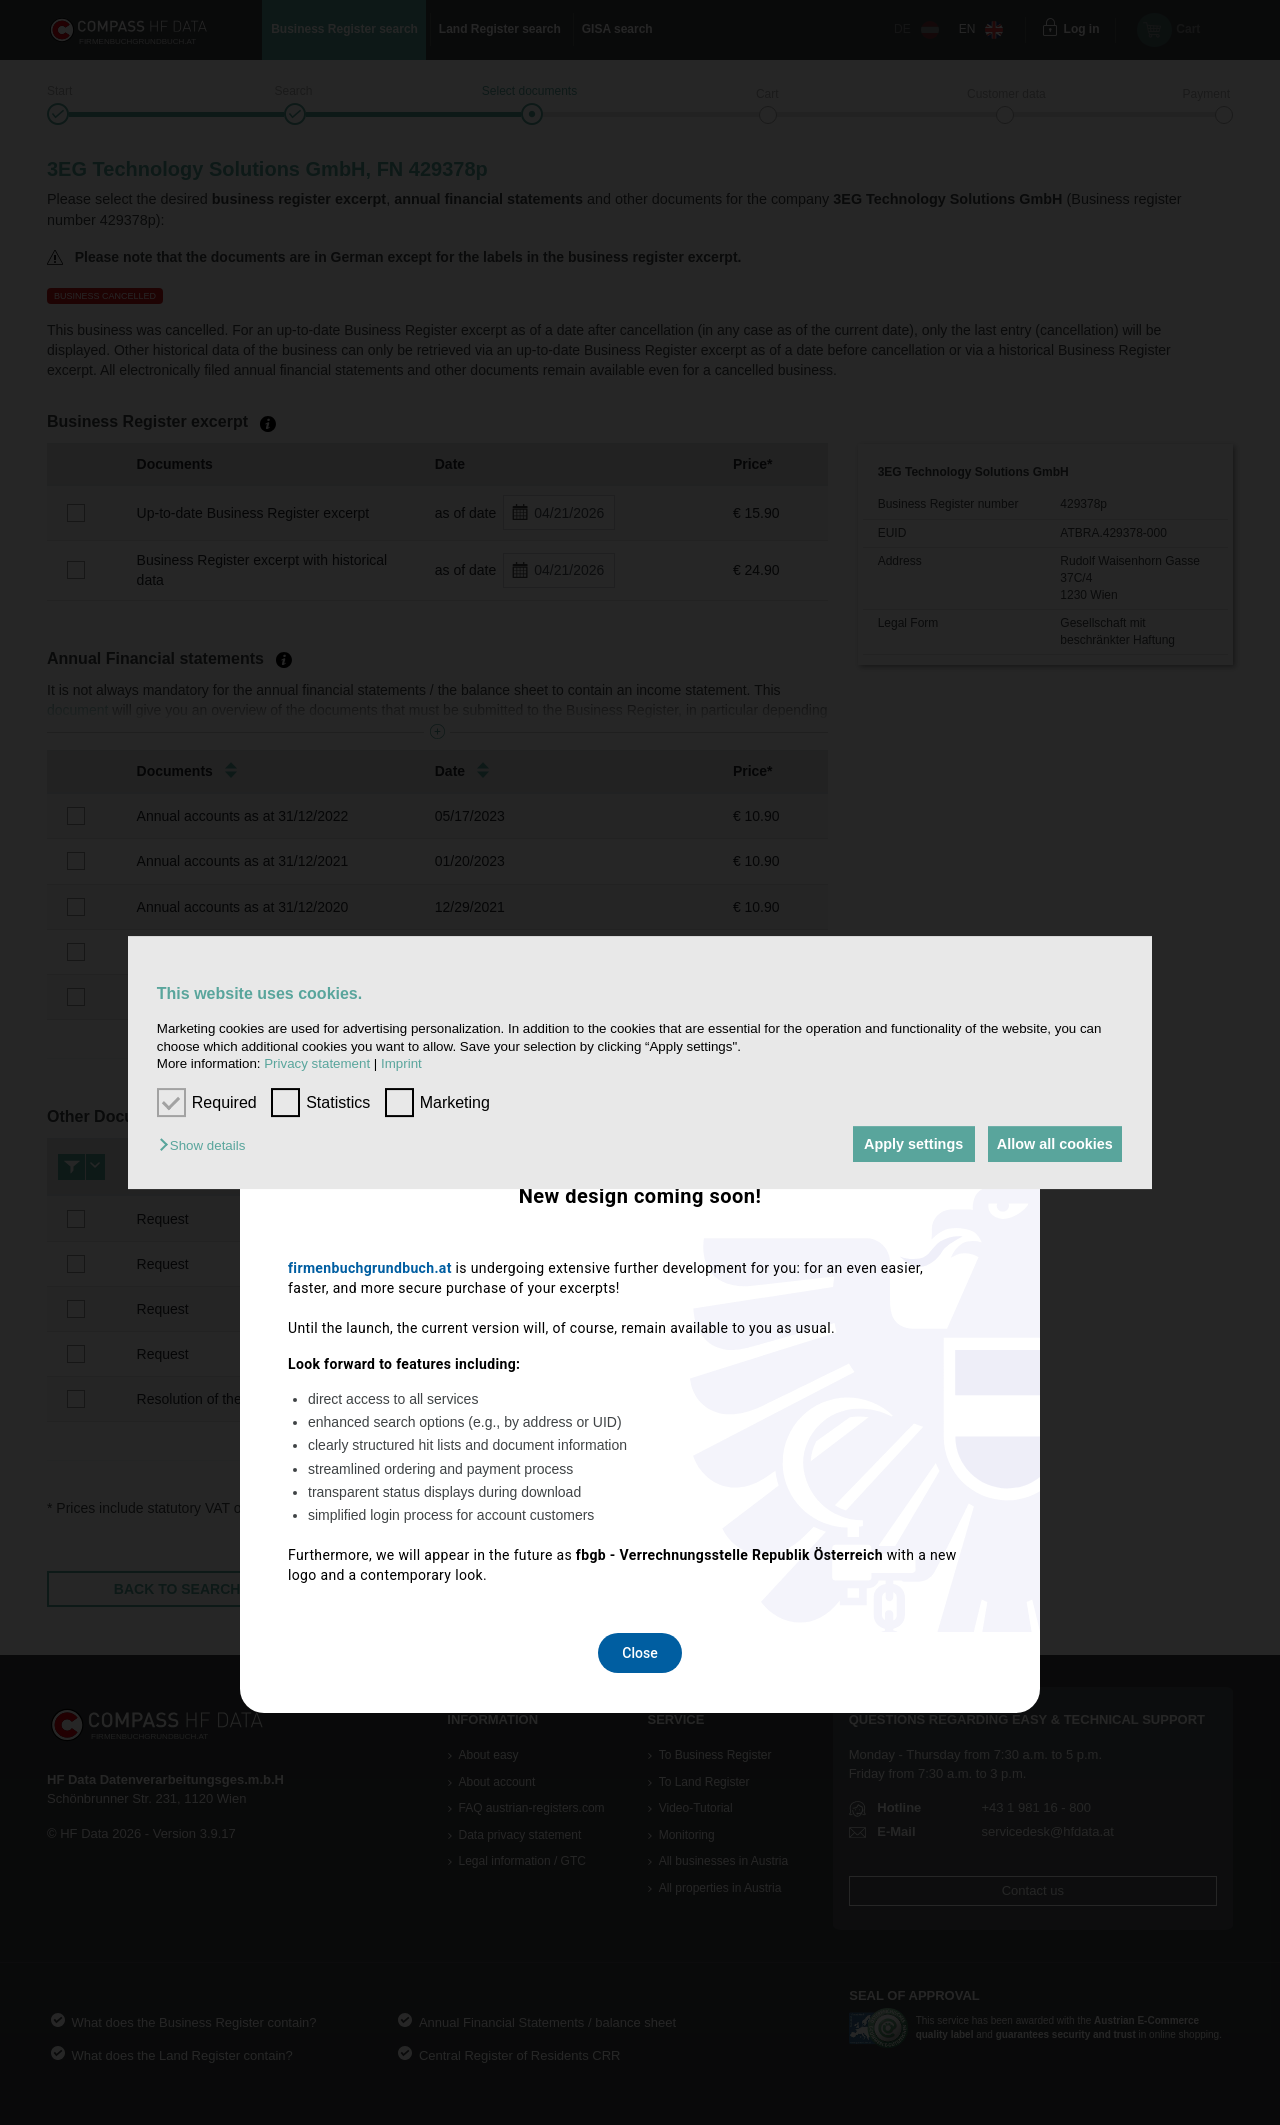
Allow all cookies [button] (1052, 1144)
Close (639, 1327)
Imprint (401, 1063)
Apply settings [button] (904, 1144)
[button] (207, 1145)
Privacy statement (317, 1063)
